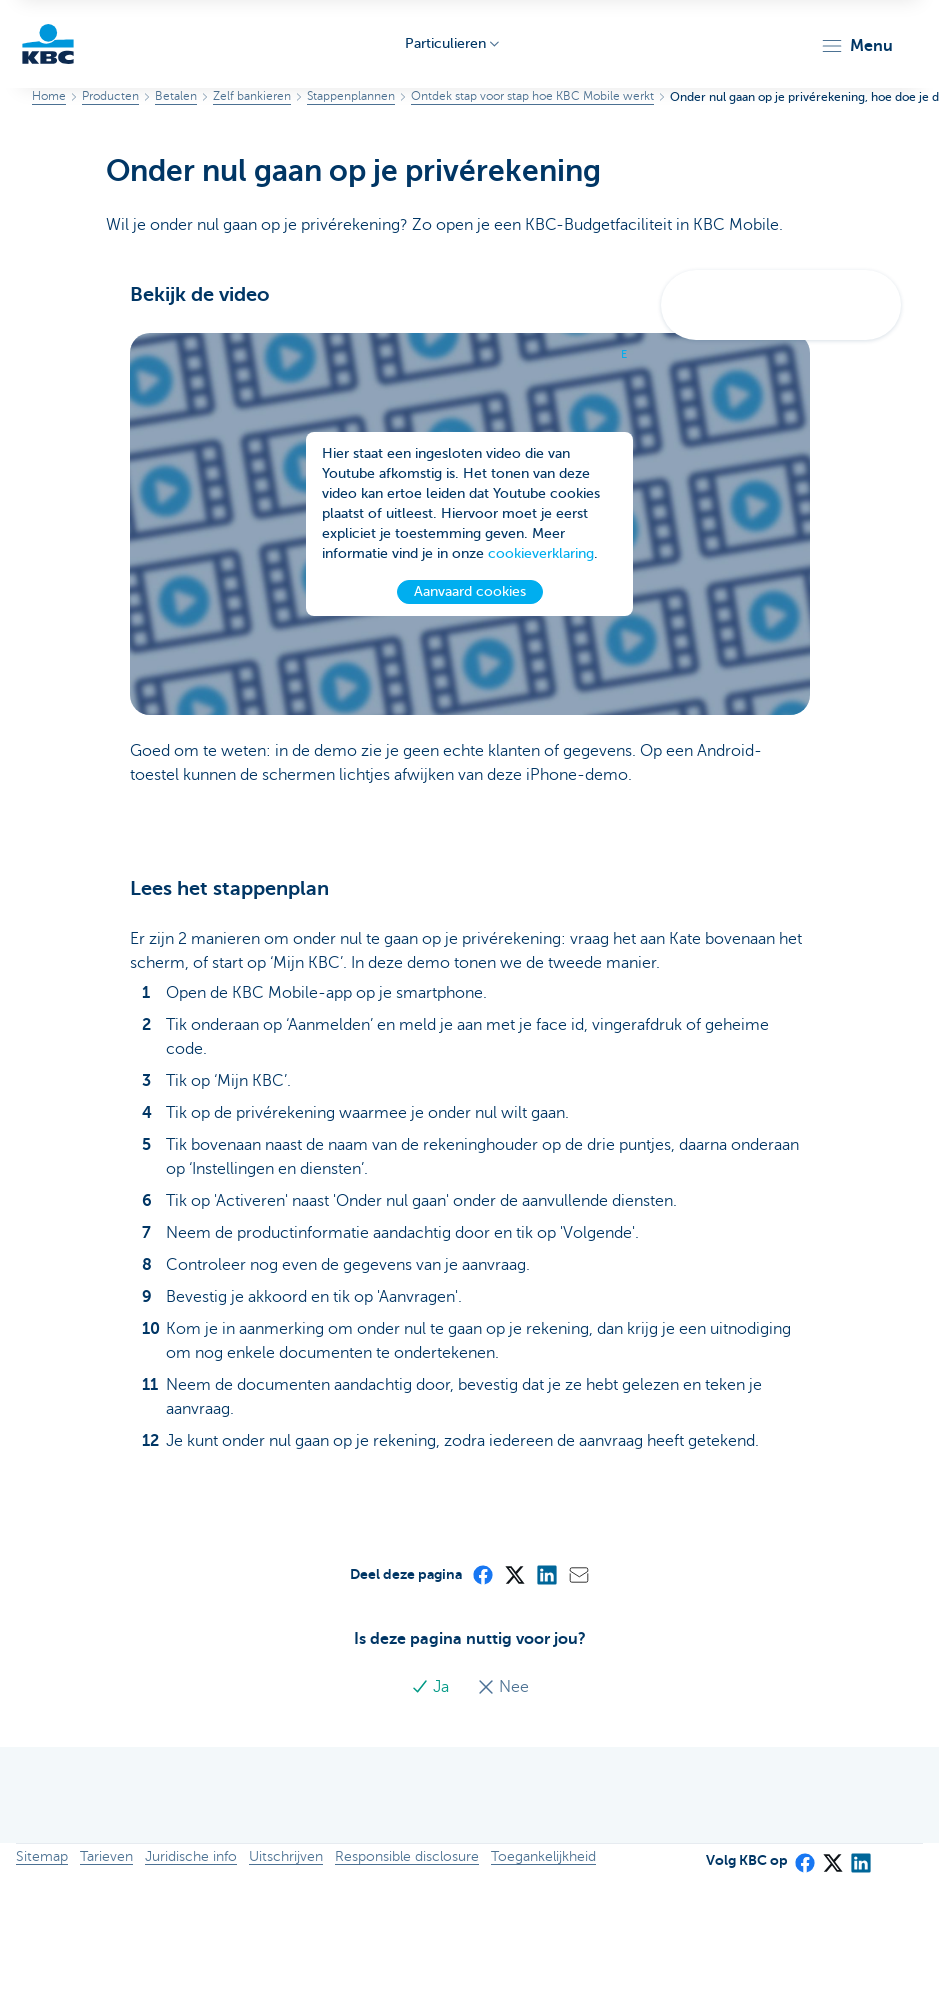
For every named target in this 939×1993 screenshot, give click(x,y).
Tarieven (106, 1856)
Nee (503, 1687)
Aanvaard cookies (470, 591)
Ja (432, 1687)
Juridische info (191, 1856)
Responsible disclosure (407, 1856)
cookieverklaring (541, 553)
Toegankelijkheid (543, 1856)
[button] (856, 46)
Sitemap (42, 1856)
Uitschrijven (286, 1856)
